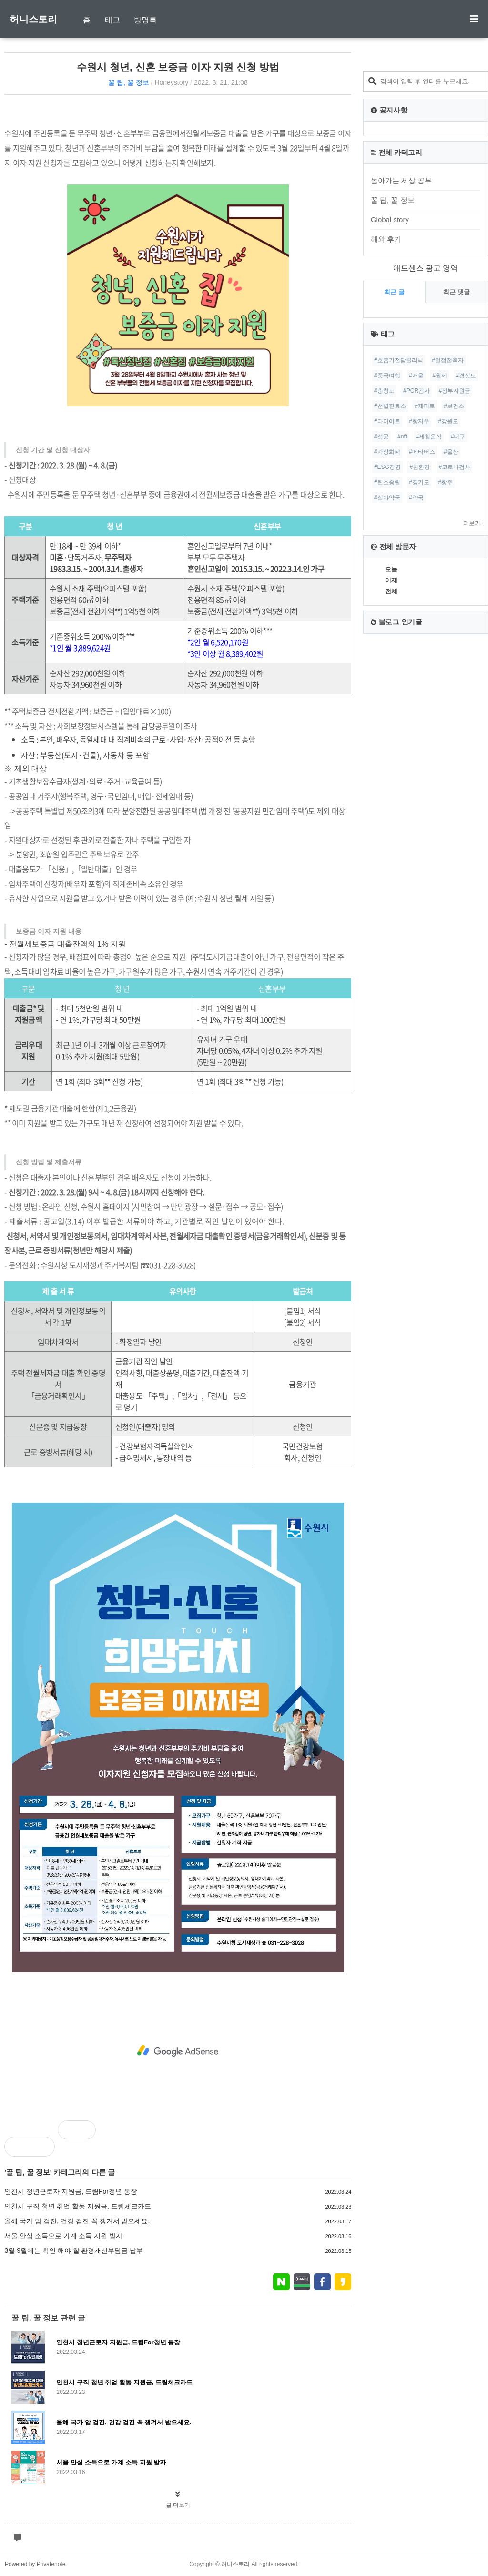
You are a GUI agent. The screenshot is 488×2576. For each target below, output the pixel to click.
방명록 (145, 20)
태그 (112, 20)
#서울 (416, 375)
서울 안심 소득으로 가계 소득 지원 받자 (63, 2236)
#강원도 (448, 421)
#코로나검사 (455, 467)
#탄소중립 (387, 482)
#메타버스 (422, 451)
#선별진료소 (390, 406)
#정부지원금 (455, 390)
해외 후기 (386, 239)
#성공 (381, 436)
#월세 (439, 375)
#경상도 (466, 375)
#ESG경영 (387, 467)
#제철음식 (429, 436)
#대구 (458, 436)
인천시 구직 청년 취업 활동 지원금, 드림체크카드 (77, 2206)
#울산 (451, 451)
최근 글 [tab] (394, 291)
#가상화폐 (387, 451)
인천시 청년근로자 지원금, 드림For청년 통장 (70, 2191)
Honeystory (171, 82)
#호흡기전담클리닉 (398, 360)
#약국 (416, 497)
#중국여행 (387, 375)
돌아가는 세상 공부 (401, 180)
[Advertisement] (177, 2051)
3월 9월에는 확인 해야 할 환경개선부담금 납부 (73, 2250)
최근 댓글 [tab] (456, 291)
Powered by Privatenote (35, 2564)
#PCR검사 (416, 390)
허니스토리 (33, 19)
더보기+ (473, 523)
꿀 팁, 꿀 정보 (128, 82)
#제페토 (425, 406)
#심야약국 (387, 497)
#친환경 (419, 467)
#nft (402, 436)
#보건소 (454, 406)
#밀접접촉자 (448, 360)
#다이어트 (387, 421)
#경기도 (419, 482)
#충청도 (384, 390)
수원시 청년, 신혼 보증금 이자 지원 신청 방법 (178, 66)
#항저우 (419, 421)
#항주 (445, 482)
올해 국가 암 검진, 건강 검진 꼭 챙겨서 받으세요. (77, 2221)
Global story (390, 219)
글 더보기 (178, 2505)
